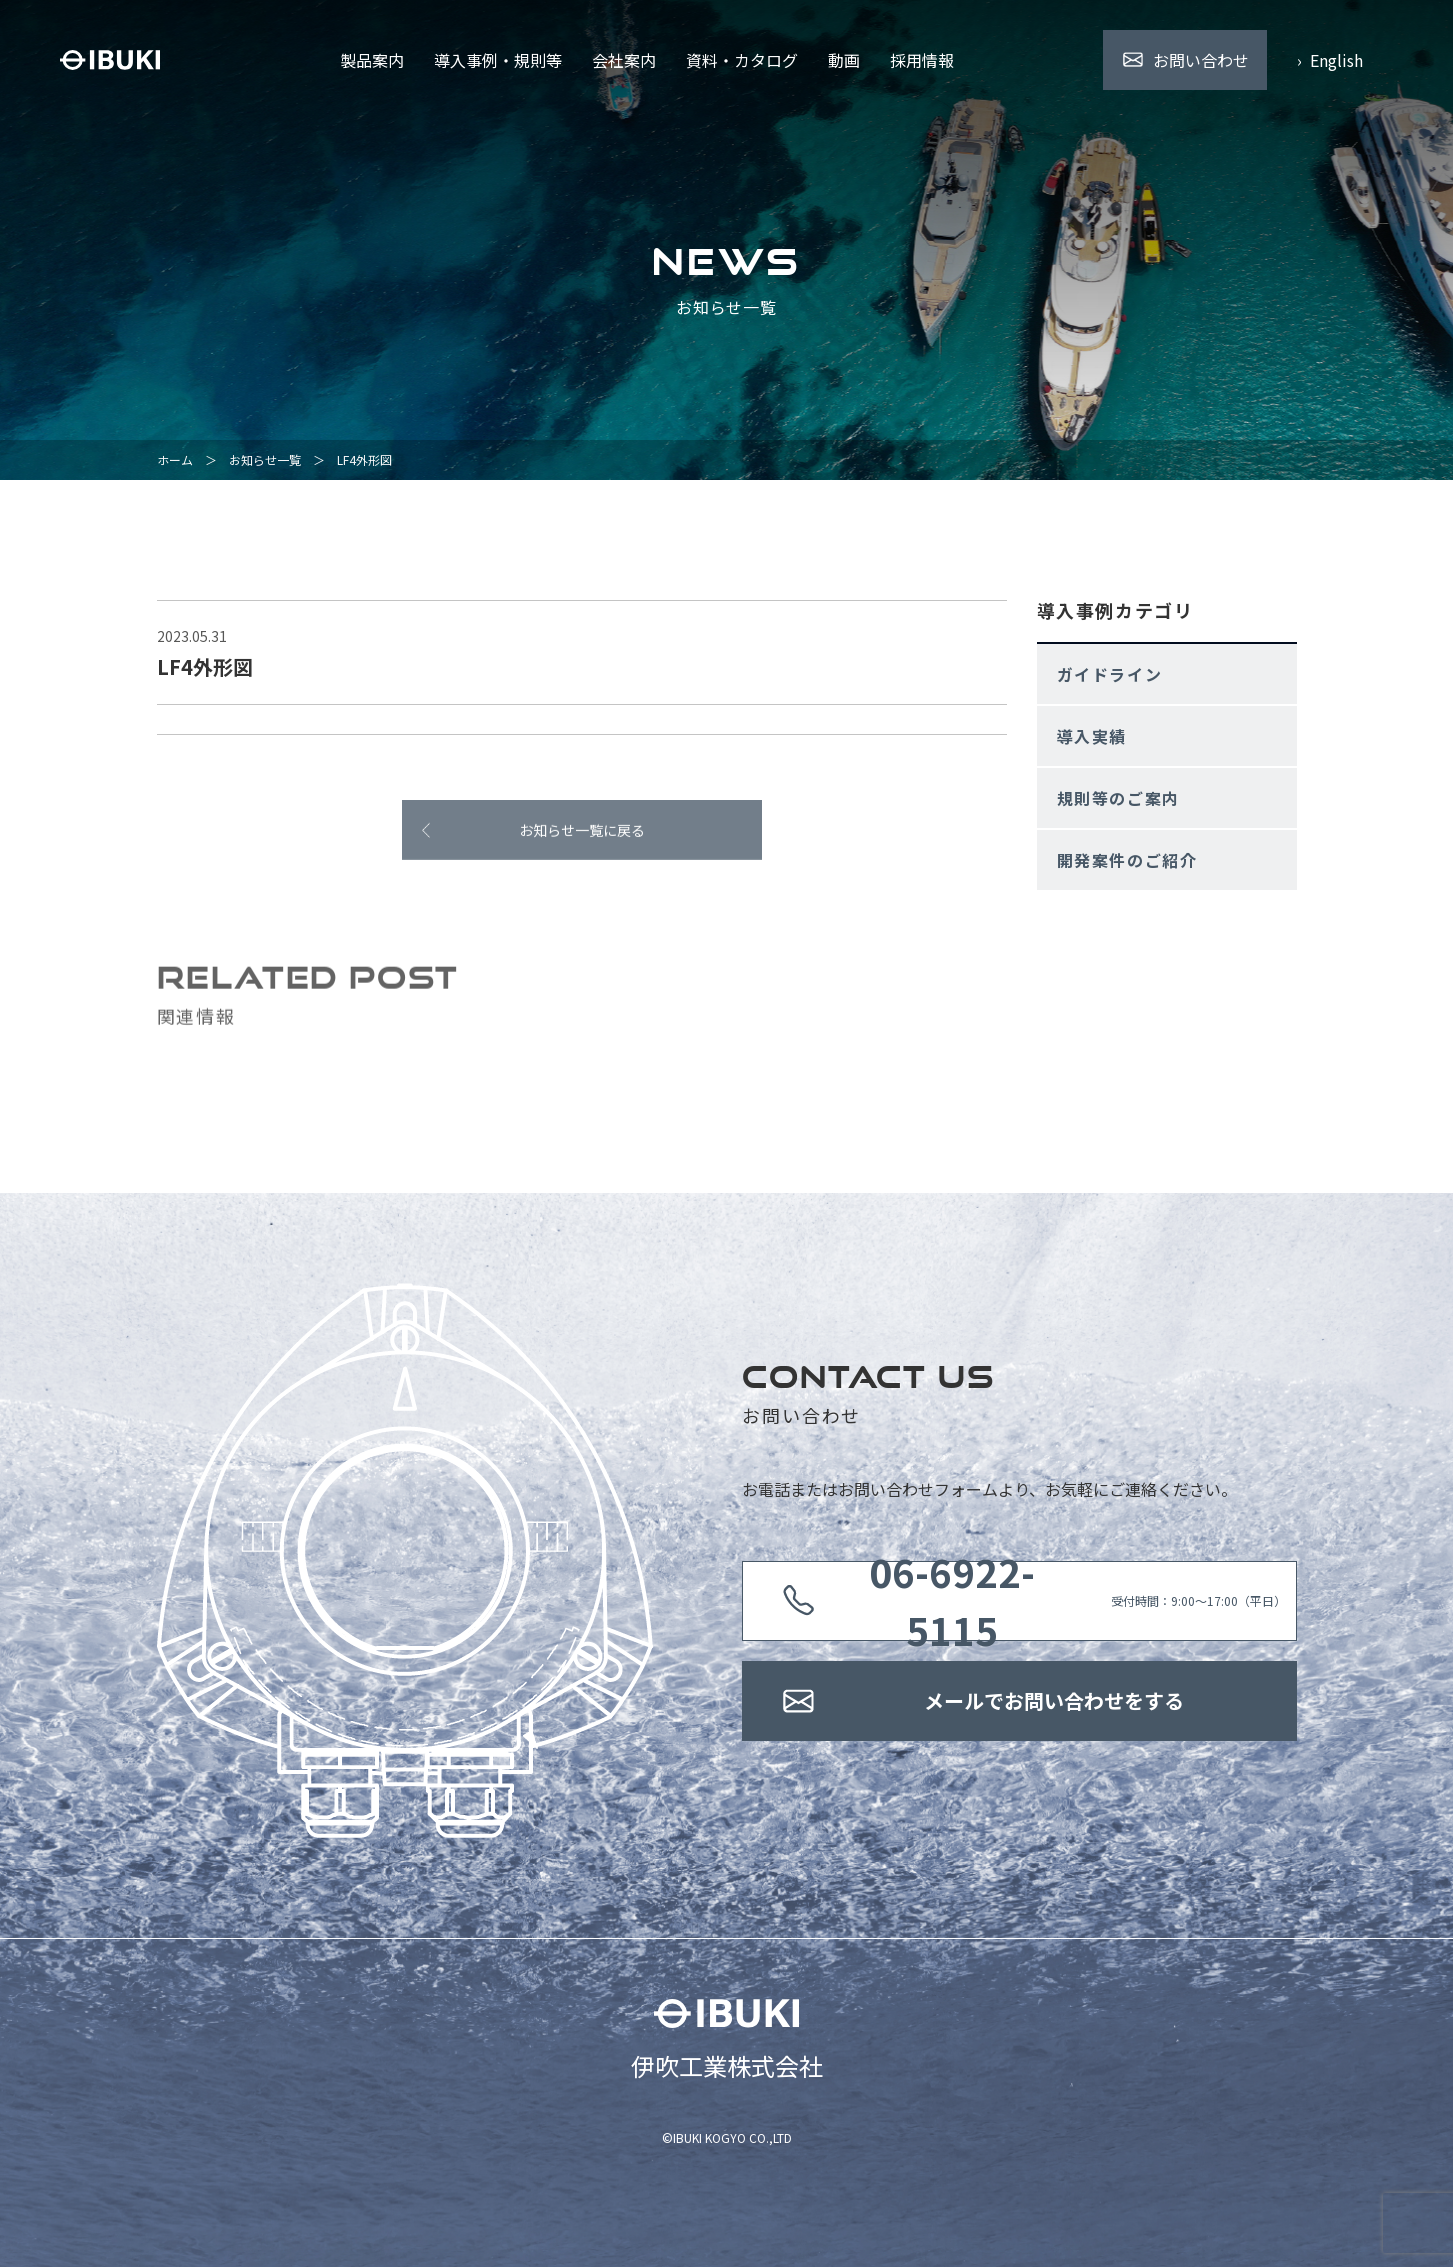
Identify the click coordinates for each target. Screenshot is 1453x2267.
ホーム (175, 459)
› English (1330, 60)
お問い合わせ (1201, 60)
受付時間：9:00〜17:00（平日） (1054, 1601)
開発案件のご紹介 (1127, 860)
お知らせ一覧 (265, 459)
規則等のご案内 (1118, 798)
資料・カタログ (742, 60)
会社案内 (624, 60)
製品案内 (372, 60)
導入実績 (1092, 736)
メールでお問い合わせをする (1054, 1700)
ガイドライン (1110, 674)
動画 (844, 60)
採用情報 (922, 60)
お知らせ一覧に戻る (582, 838)
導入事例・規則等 (498, 60)
